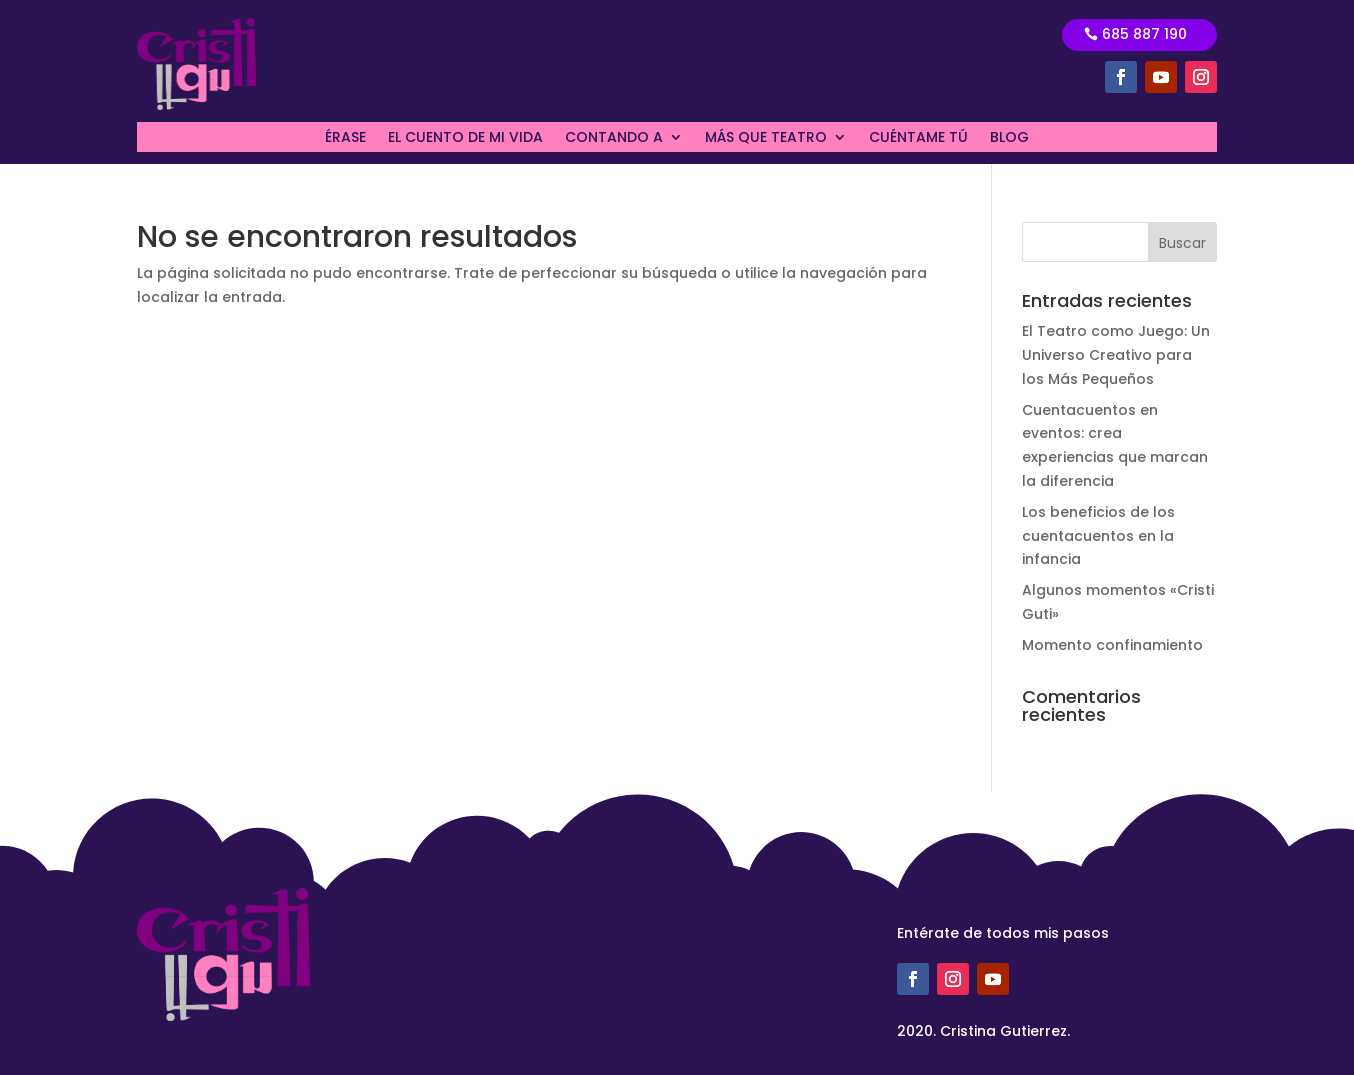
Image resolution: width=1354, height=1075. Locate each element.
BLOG (1009, 138)
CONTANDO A (614, 138)
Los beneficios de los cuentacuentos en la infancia (1098, 536)
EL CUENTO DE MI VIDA (465, 138)
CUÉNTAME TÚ (918, 138)
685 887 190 (1144, 34)
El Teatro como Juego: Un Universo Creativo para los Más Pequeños (1116, 355)
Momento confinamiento (1112, 645)
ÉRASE (345, 138)
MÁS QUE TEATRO (766, 138)
